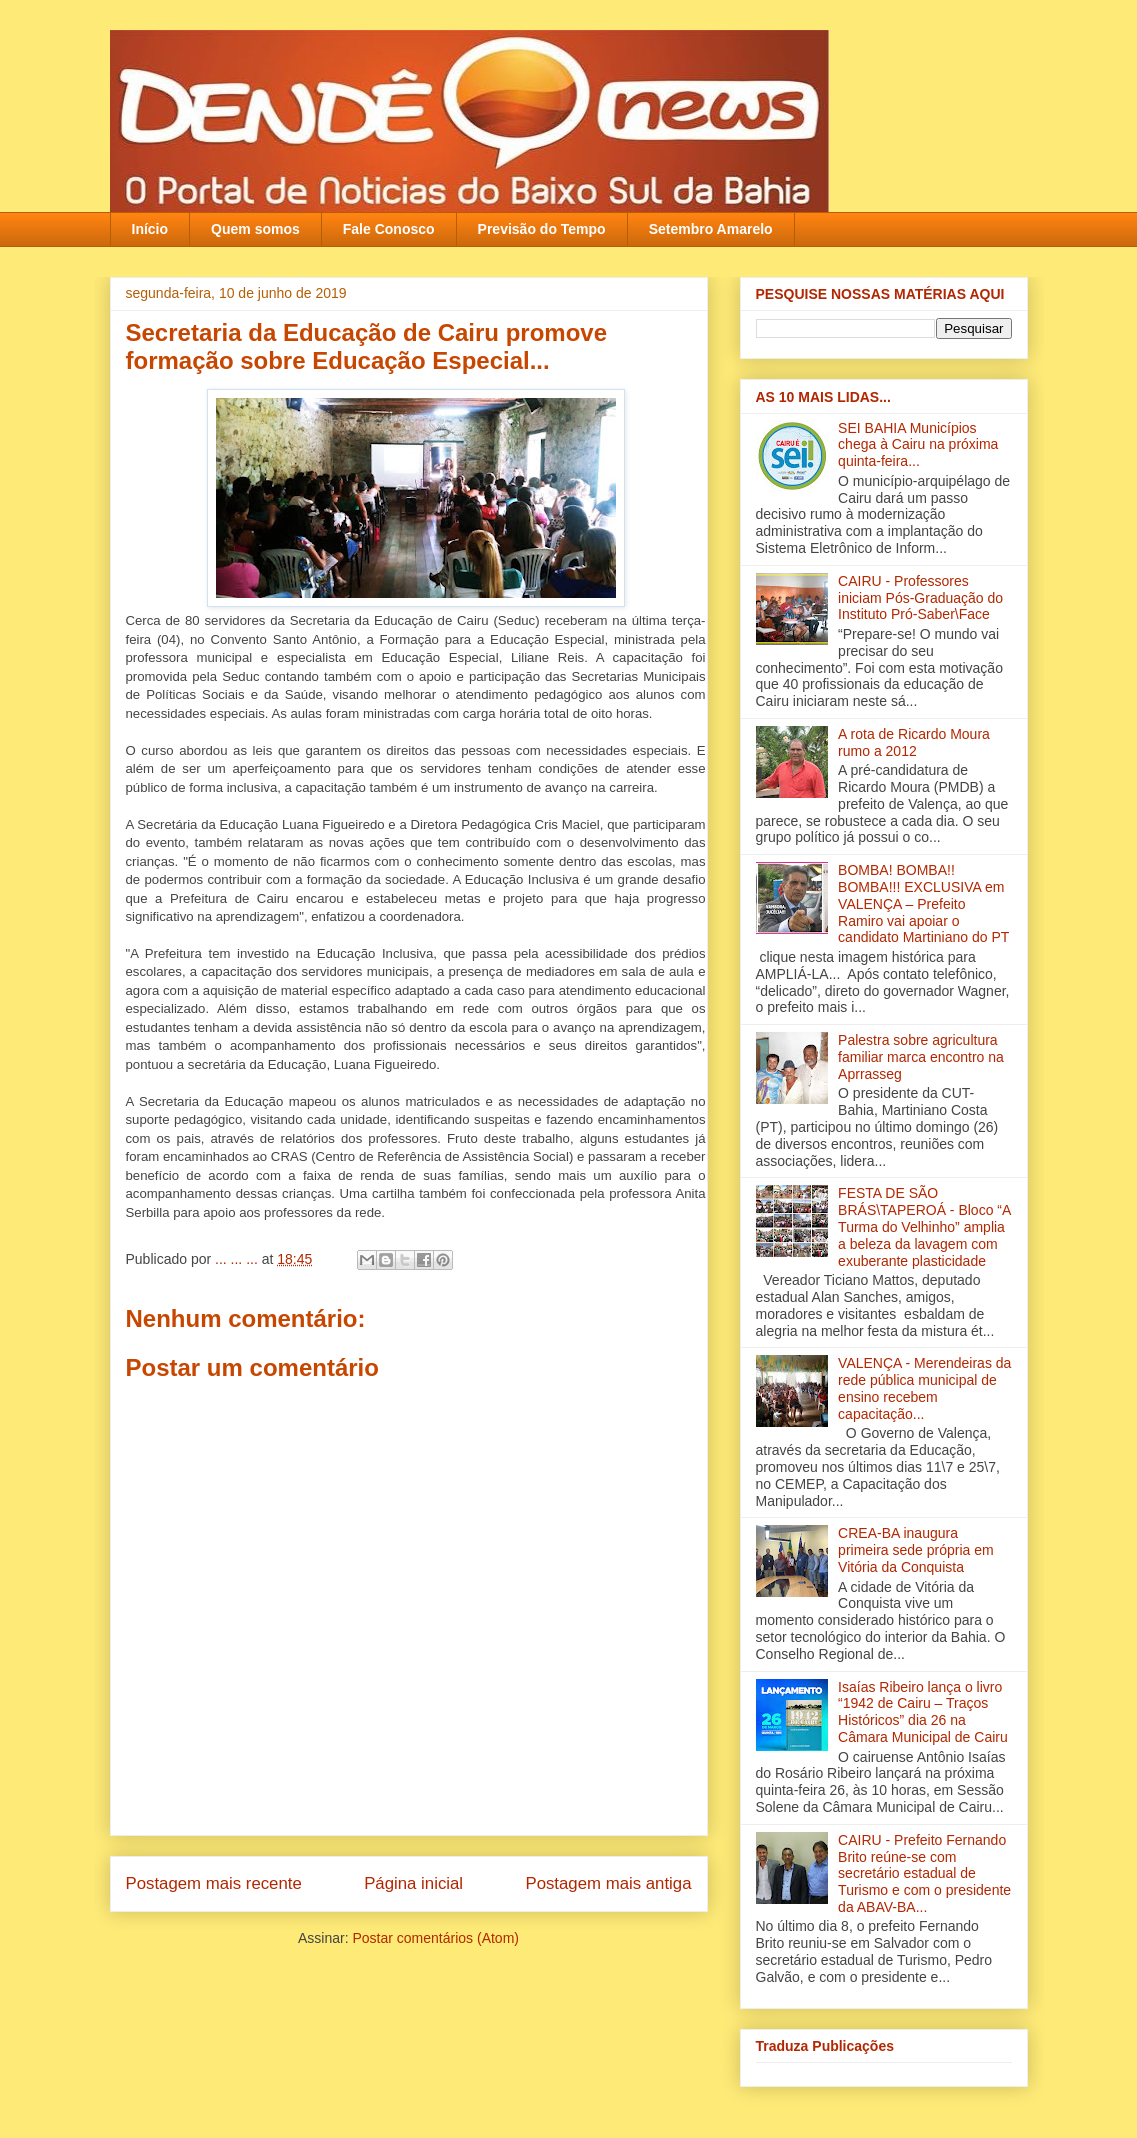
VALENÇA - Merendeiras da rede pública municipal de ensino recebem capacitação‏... (924, 1388)
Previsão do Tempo (542, 229)
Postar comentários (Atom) (435, 1938)
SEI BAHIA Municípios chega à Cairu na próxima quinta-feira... (918, 445)
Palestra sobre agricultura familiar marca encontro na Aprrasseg (921, 1057)
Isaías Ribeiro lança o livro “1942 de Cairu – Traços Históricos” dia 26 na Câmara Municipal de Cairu (923, 1712)
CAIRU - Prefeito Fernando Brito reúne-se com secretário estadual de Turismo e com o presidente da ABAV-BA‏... (924, 1873)
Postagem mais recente (214, 1883)
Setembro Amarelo (711, 229)
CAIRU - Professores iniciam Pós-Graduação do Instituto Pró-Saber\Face (920, 598)
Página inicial (413, 1883)
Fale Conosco (389, 229)
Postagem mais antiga (608, 1883)
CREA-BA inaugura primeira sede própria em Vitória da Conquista (916, 1550)
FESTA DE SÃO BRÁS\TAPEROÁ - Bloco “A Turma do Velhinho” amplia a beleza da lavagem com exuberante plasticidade (924, 1226)
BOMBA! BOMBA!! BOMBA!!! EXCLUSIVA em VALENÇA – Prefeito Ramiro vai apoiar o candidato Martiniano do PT (923, 903)
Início (150, 229)
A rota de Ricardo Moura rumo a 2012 (914, 742)
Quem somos (255, 229)
